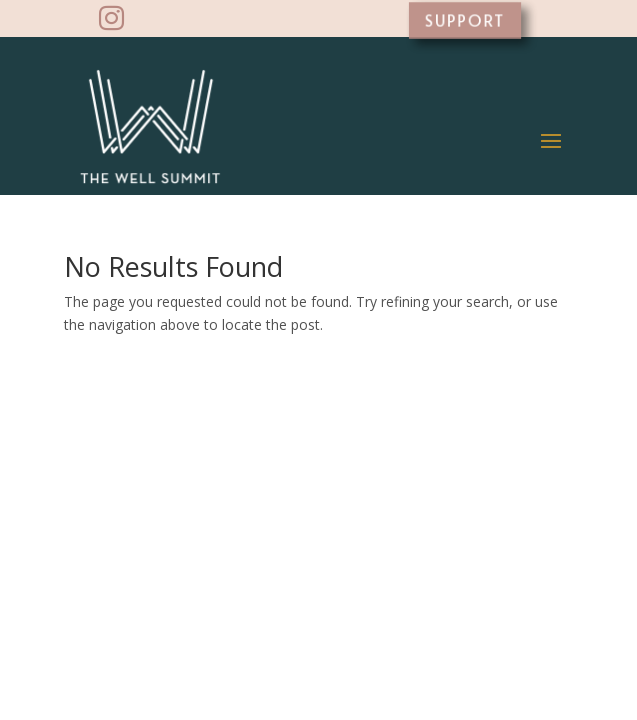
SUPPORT (464, 19)
